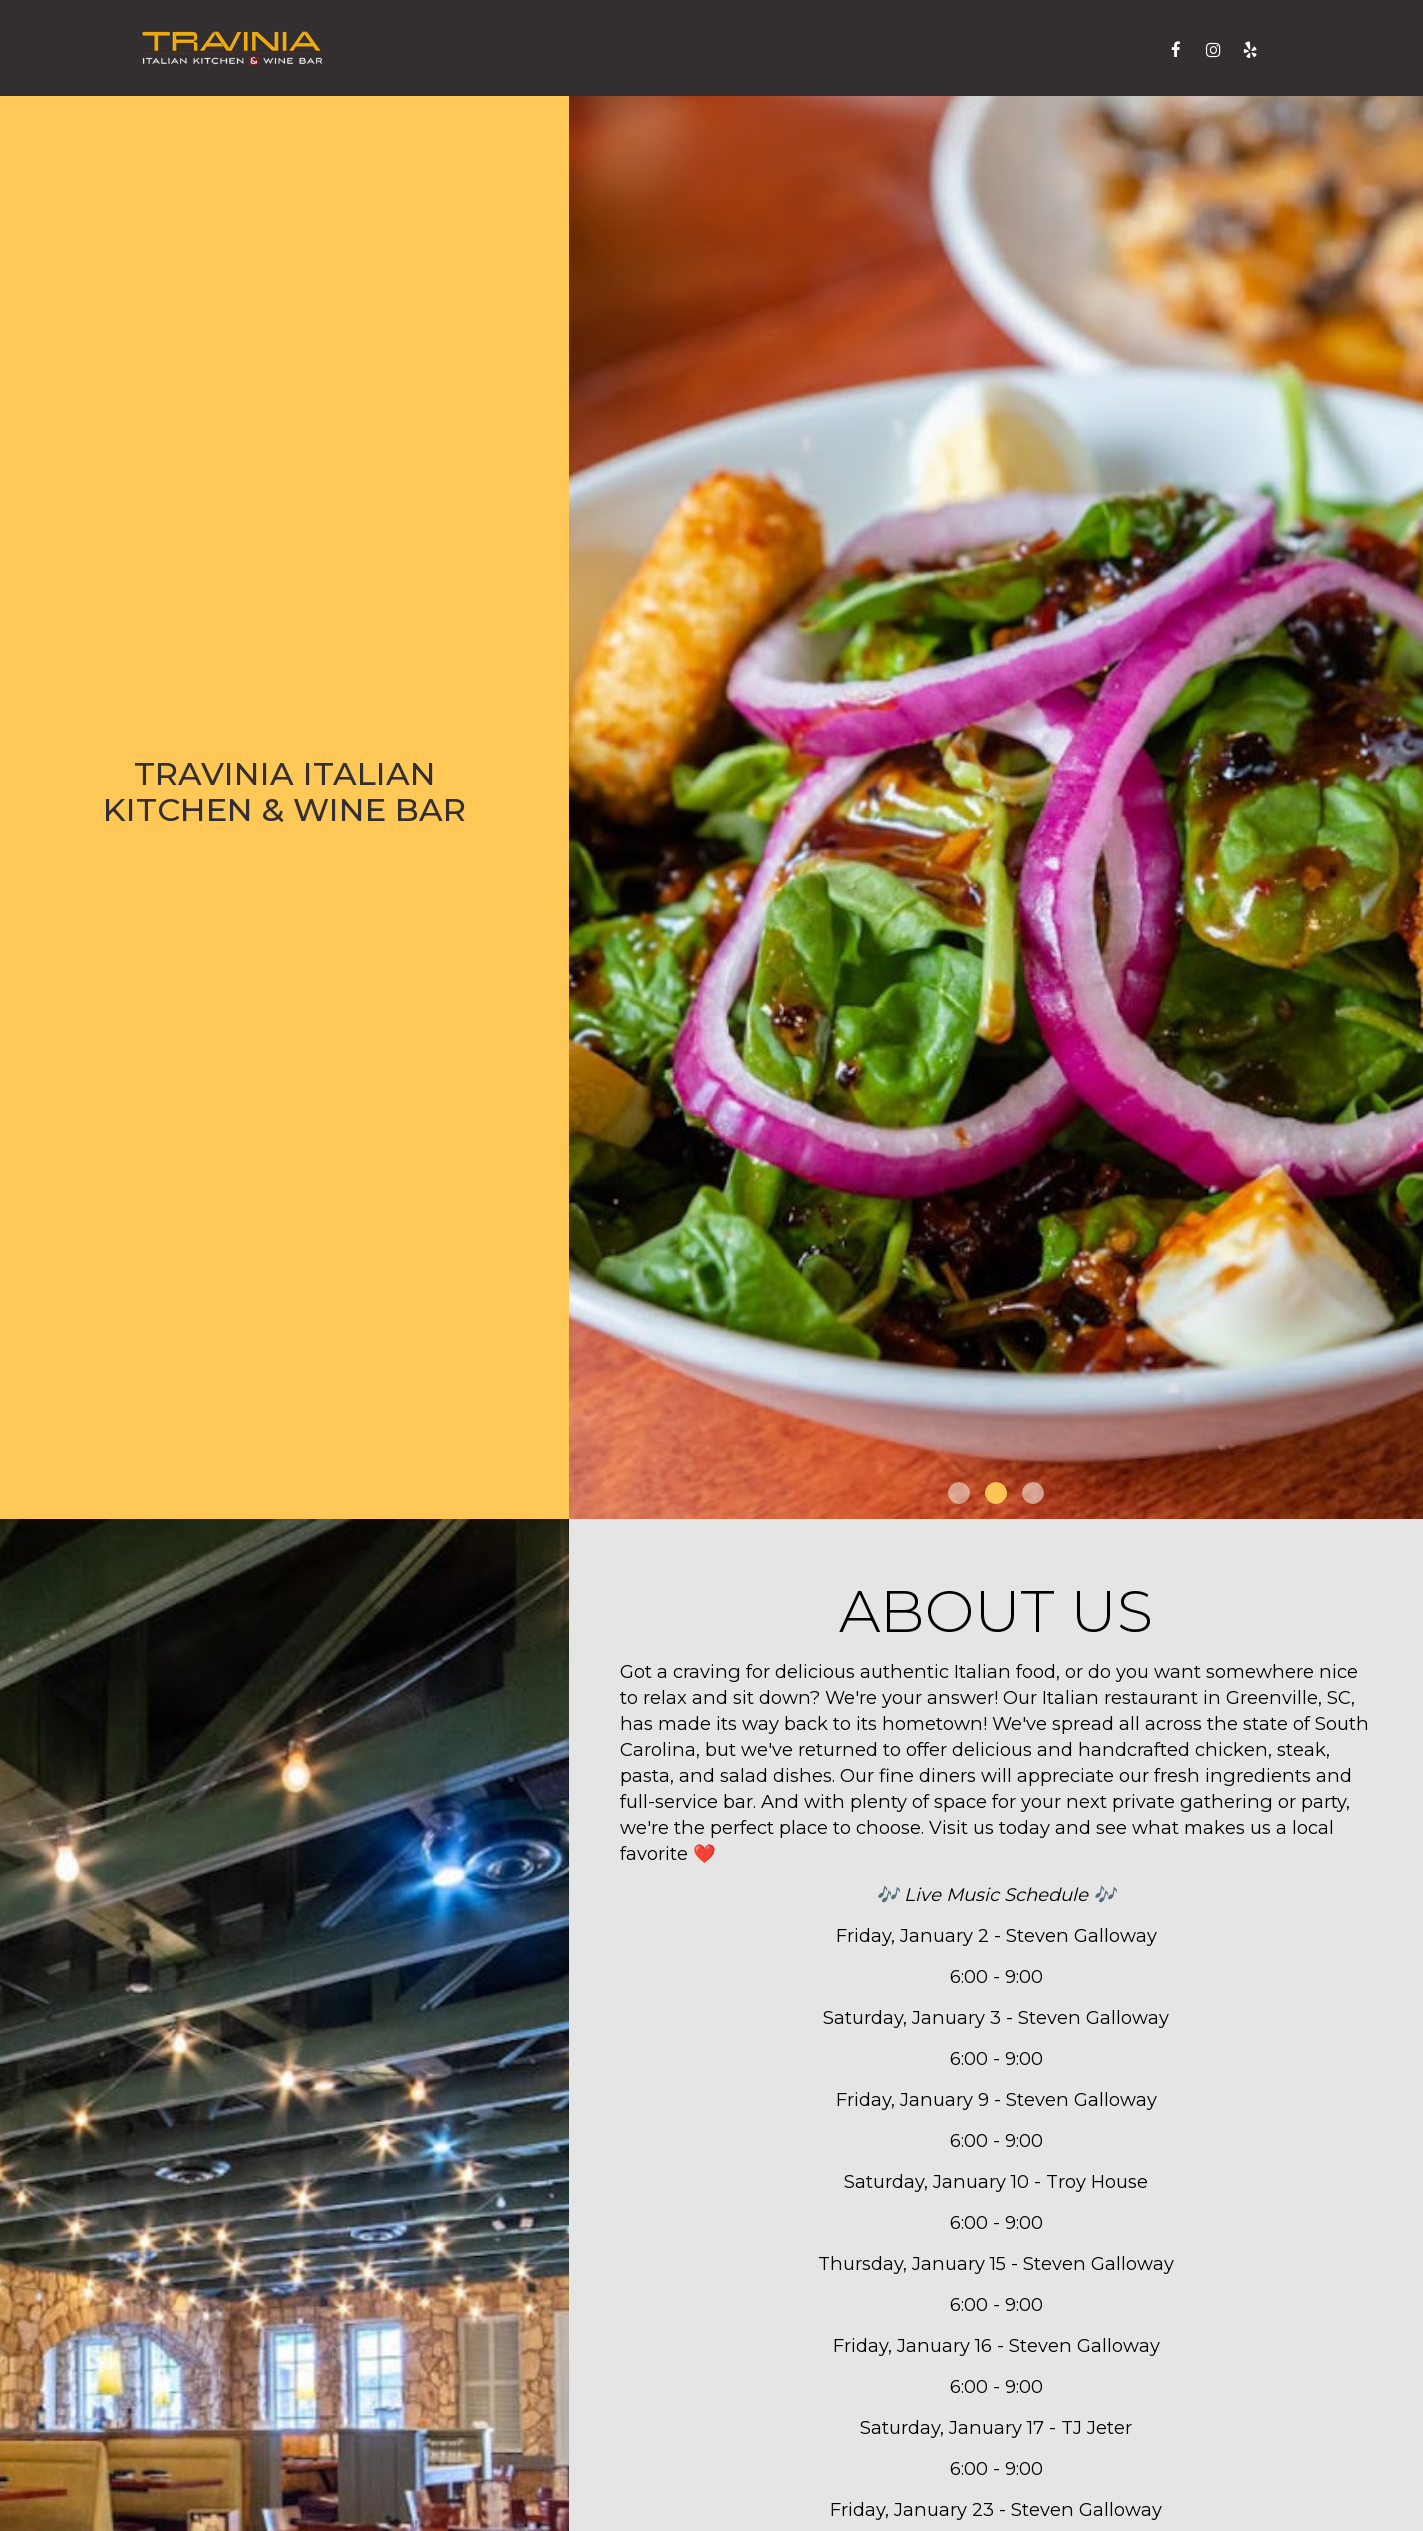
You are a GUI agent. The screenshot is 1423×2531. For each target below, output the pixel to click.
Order (1019, 49)
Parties (872, 49)
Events (784, 49)
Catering (689, 49)
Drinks (595, 49)
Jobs (948, 49)
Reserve (1107, 49)
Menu (518, 49)
